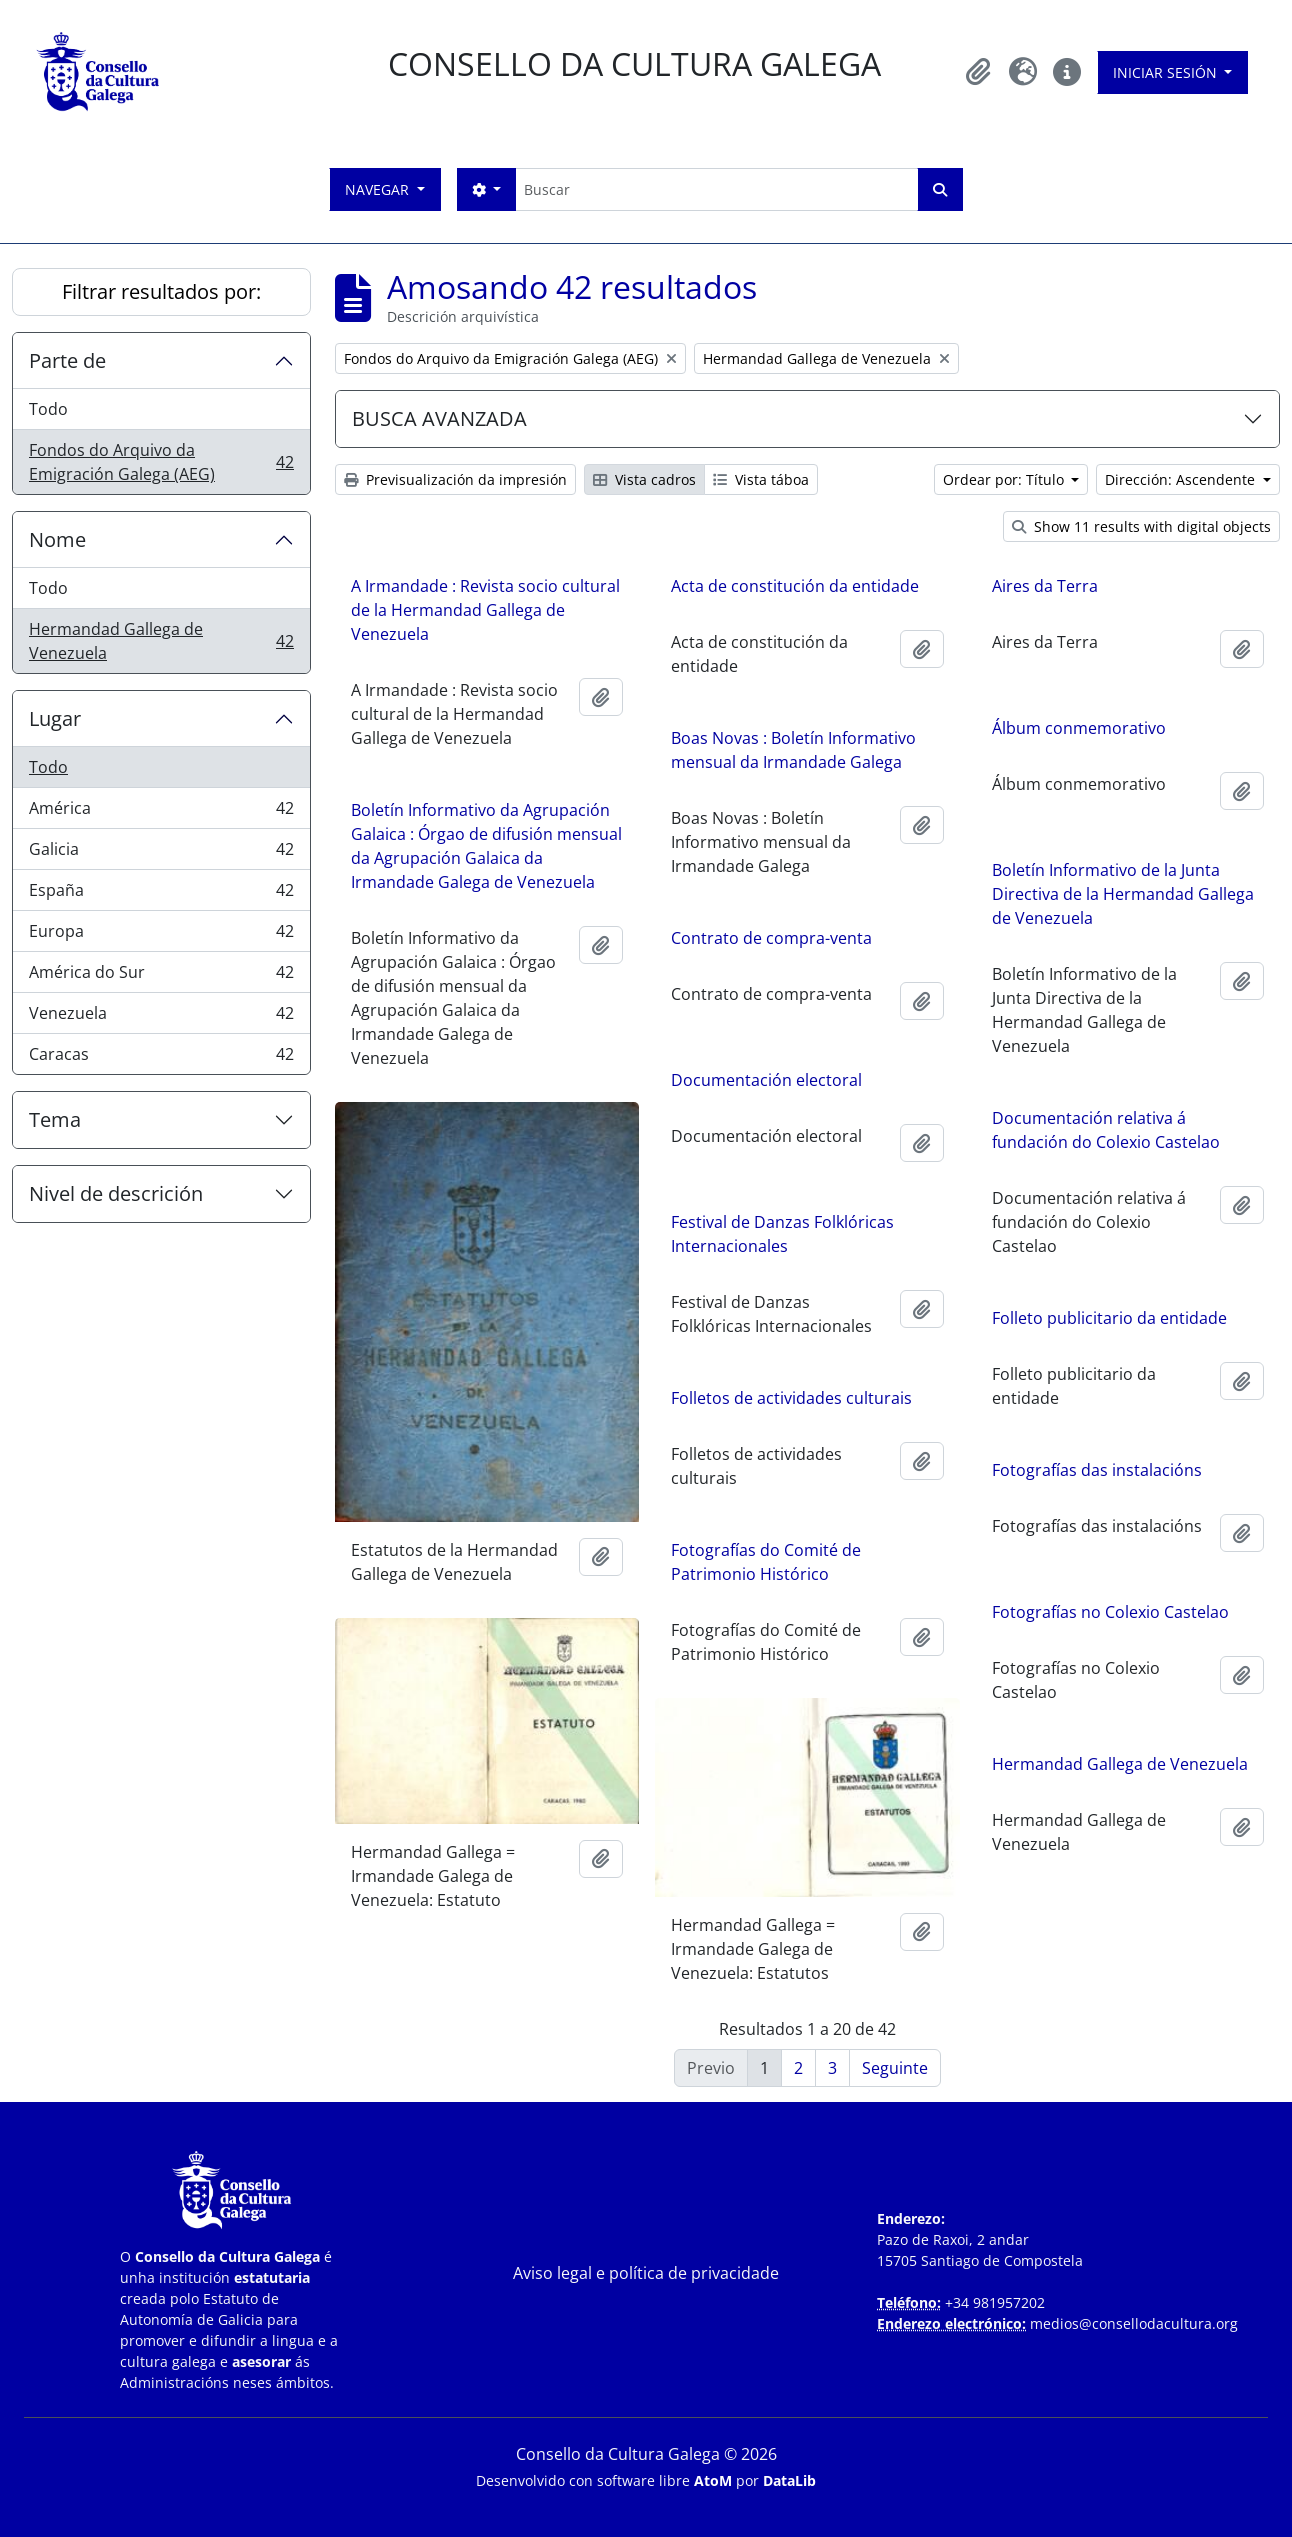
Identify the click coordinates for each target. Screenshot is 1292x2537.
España (161, 894)
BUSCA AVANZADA (439, 418)
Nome (57, 539)
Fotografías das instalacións (1097, 1470)
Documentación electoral (766, 1080)
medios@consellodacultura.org (1134, 2323)
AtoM (713, 2480)
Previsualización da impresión (455, 479)
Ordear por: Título (1005, 479)
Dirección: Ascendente (1182, 479)
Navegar (379, 189)
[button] (979, 72)
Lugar (55, 718)
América (161, 812)
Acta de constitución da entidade (795, 586)
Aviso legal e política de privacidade (646, 2273)
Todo (48, 409)
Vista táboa (761, 479)
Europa (161, 935)
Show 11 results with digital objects (1141, 526)
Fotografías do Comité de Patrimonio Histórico (766, 1562)
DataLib (789, 2480)
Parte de (67, 360)
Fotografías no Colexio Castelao (1110, 1612)
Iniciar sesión (1167, 72)
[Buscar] (716, 189)
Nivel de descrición (116, 1193)
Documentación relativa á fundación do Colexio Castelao (1106, 1130)
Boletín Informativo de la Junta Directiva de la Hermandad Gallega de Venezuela (1123, 894)
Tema (55, 1119)
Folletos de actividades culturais (791, 1398)
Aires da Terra (1045, 586)
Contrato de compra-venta (771, 938)
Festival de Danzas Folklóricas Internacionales (782, 1234)
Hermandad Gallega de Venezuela (161, 641)
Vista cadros (644, 479)
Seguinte (895, 2068)
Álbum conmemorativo (1079, 728)
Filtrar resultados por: (161, 291)
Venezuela (161, 1017)
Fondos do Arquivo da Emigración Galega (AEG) (161, 462)
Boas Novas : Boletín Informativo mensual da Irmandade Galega (793, 750)
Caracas (161, 1058)
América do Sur (161, 976)
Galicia (161, 853)
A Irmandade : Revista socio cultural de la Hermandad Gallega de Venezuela (485, 610)
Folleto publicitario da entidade (1109, 1318)
